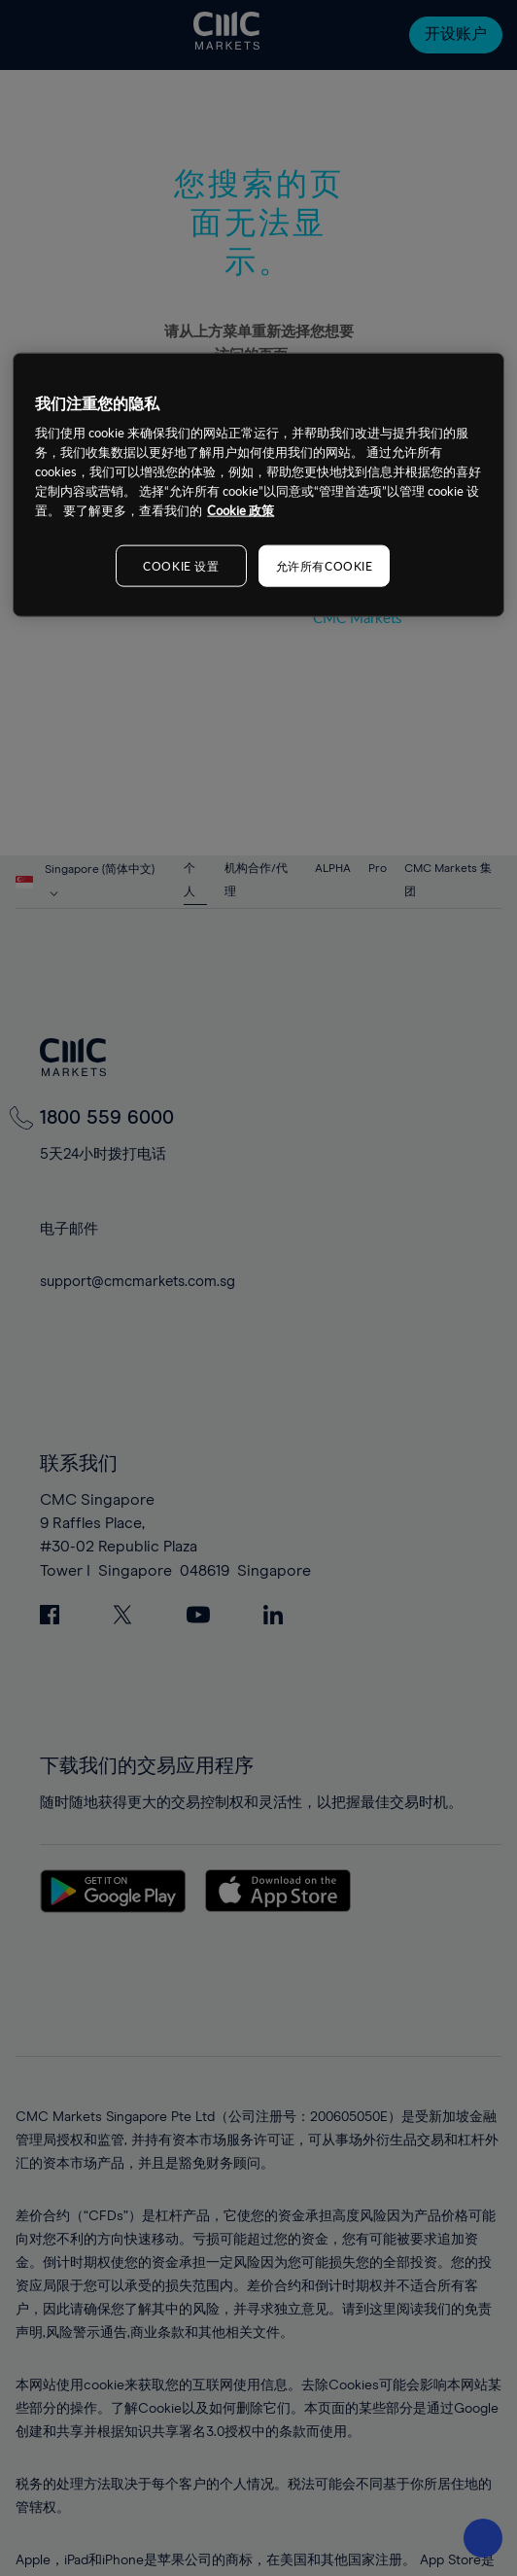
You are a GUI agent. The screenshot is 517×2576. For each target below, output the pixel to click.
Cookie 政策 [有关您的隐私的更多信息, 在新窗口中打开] (240, 509)
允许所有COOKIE (324, 565)
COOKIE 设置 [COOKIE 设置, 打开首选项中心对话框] (181, 565)
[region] (258, 484)
